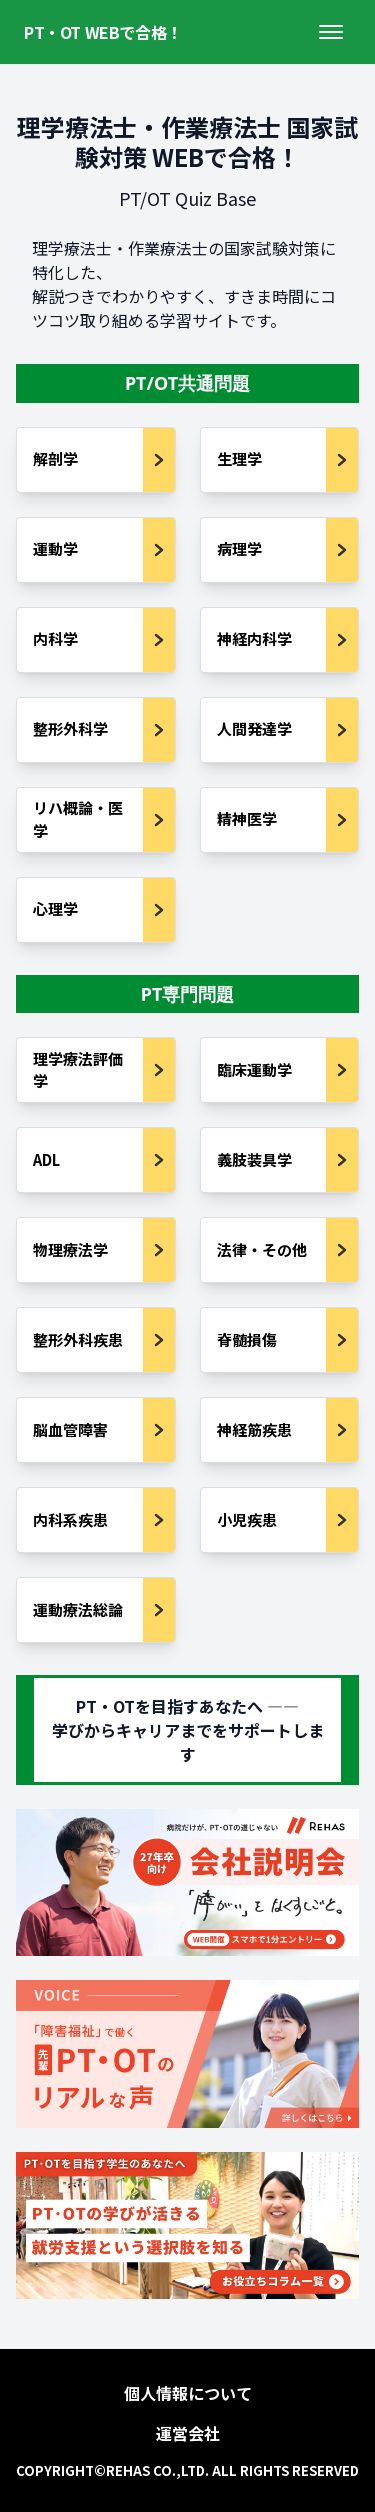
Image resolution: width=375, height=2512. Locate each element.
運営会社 (188, 2433)
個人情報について (188, 2393)
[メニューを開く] (331, 32)
